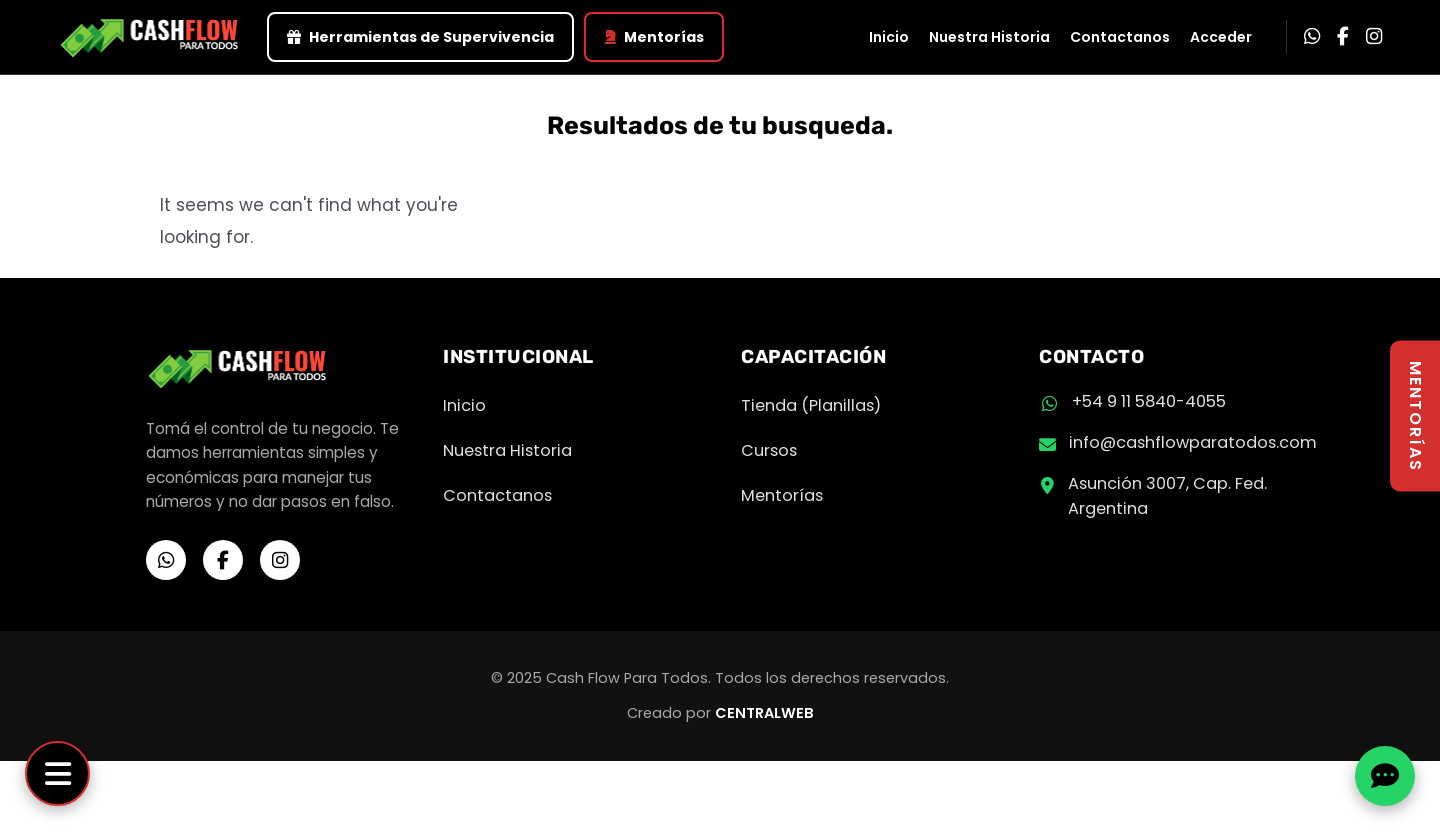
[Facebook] (1343, 37)
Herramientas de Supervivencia (420, 37)
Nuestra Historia (989, 37)
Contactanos (1120, 37)
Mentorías (654, 37)
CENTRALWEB (764, 713)
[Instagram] (1374, 37)
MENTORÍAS (1415, 415)
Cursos (769, 450)
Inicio (889, 37)
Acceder (1221, 37)
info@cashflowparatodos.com (1193, 442)
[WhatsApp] (1312, 37)
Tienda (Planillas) (811, 405)
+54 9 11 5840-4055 (1149, 401)
